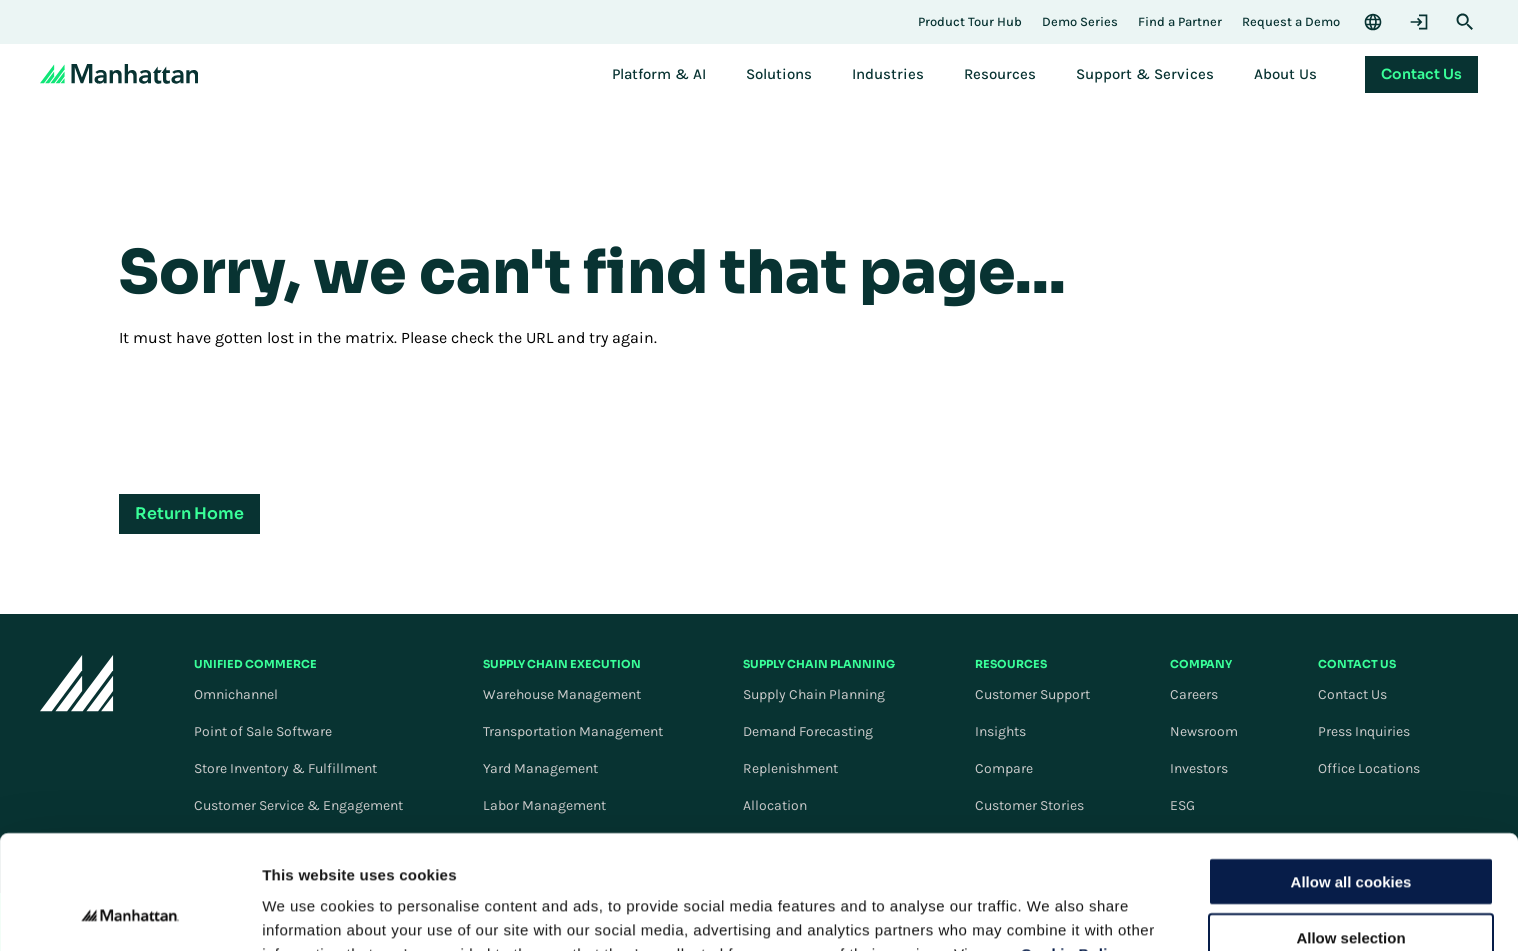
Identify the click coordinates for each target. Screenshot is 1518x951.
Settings (1033, 911)
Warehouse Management (562, 694)
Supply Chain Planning (814, 694)
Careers (1194, 694)
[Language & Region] (1373, 22)
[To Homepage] (77, 682)
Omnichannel (236, 694)
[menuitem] (659, 74)
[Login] (1419, 22)
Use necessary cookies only (1351, 887)
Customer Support (1032, 694)
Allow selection (1350, 831)
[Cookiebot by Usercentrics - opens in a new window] (129, 912)
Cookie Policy (1073, 846)
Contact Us (1352, 694)
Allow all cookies (1351, 774)
